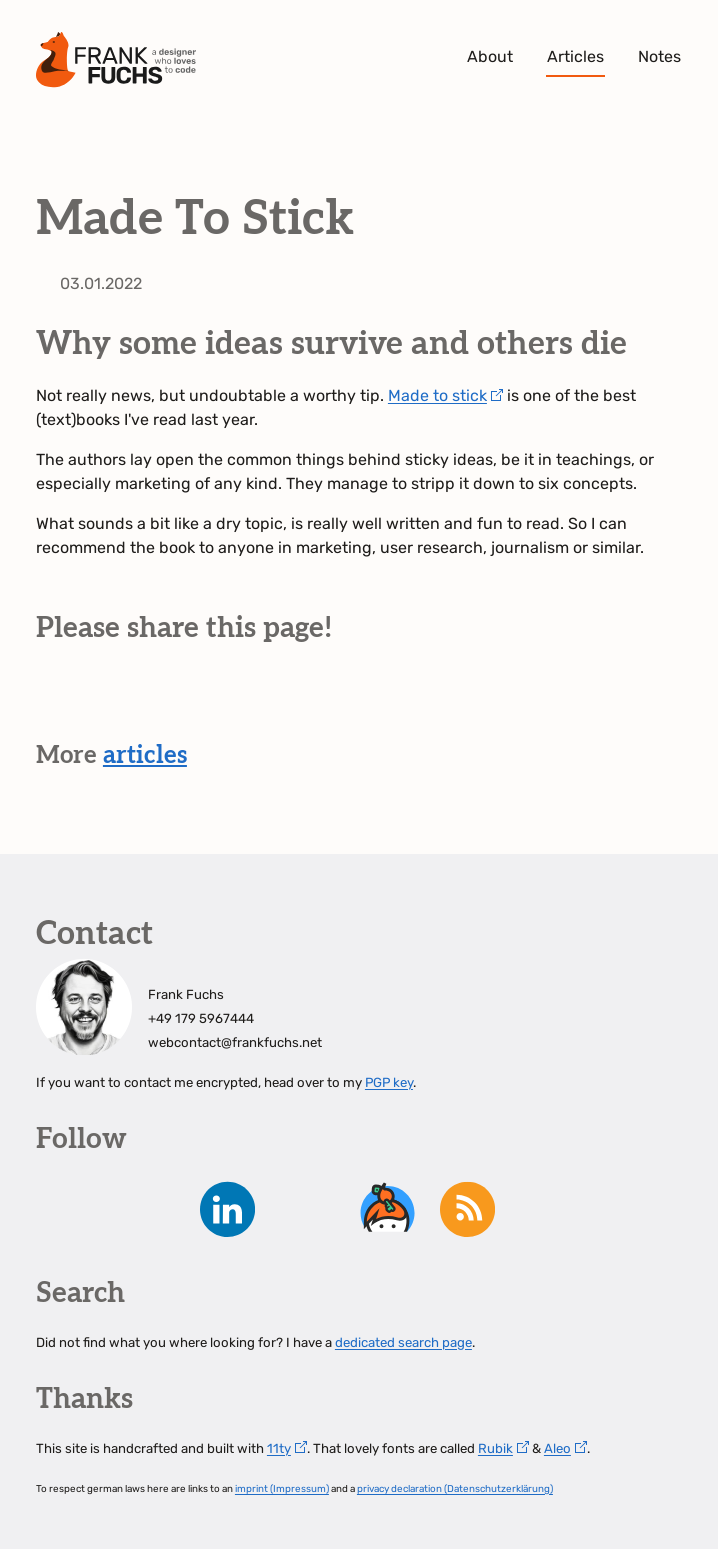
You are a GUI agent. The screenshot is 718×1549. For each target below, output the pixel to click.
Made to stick (437, 395)
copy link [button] (388, 698)
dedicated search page (403, 1342)
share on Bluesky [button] (108, 698)
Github (308, 1209)
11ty (279, 1448)
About (490, 56)
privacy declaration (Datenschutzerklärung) (455, 1488)
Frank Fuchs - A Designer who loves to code (116, 60)
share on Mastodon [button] (52, 698)
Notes (659, 56)
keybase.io (388, 1209)
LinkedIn (228, 1209)
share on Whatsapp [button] (276, 698)
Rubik (495, 1448)
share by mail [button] (332, 698)
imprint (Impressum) (282, 1488)
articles (145, 755)
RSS (468, 1209)
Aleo (557, 1448)
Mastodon (68, 1209)
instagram (148, 1209)
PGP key (389, 1082)
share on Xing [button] (220, 698)
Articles (575, 56)
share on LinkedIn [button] (164, 698)
